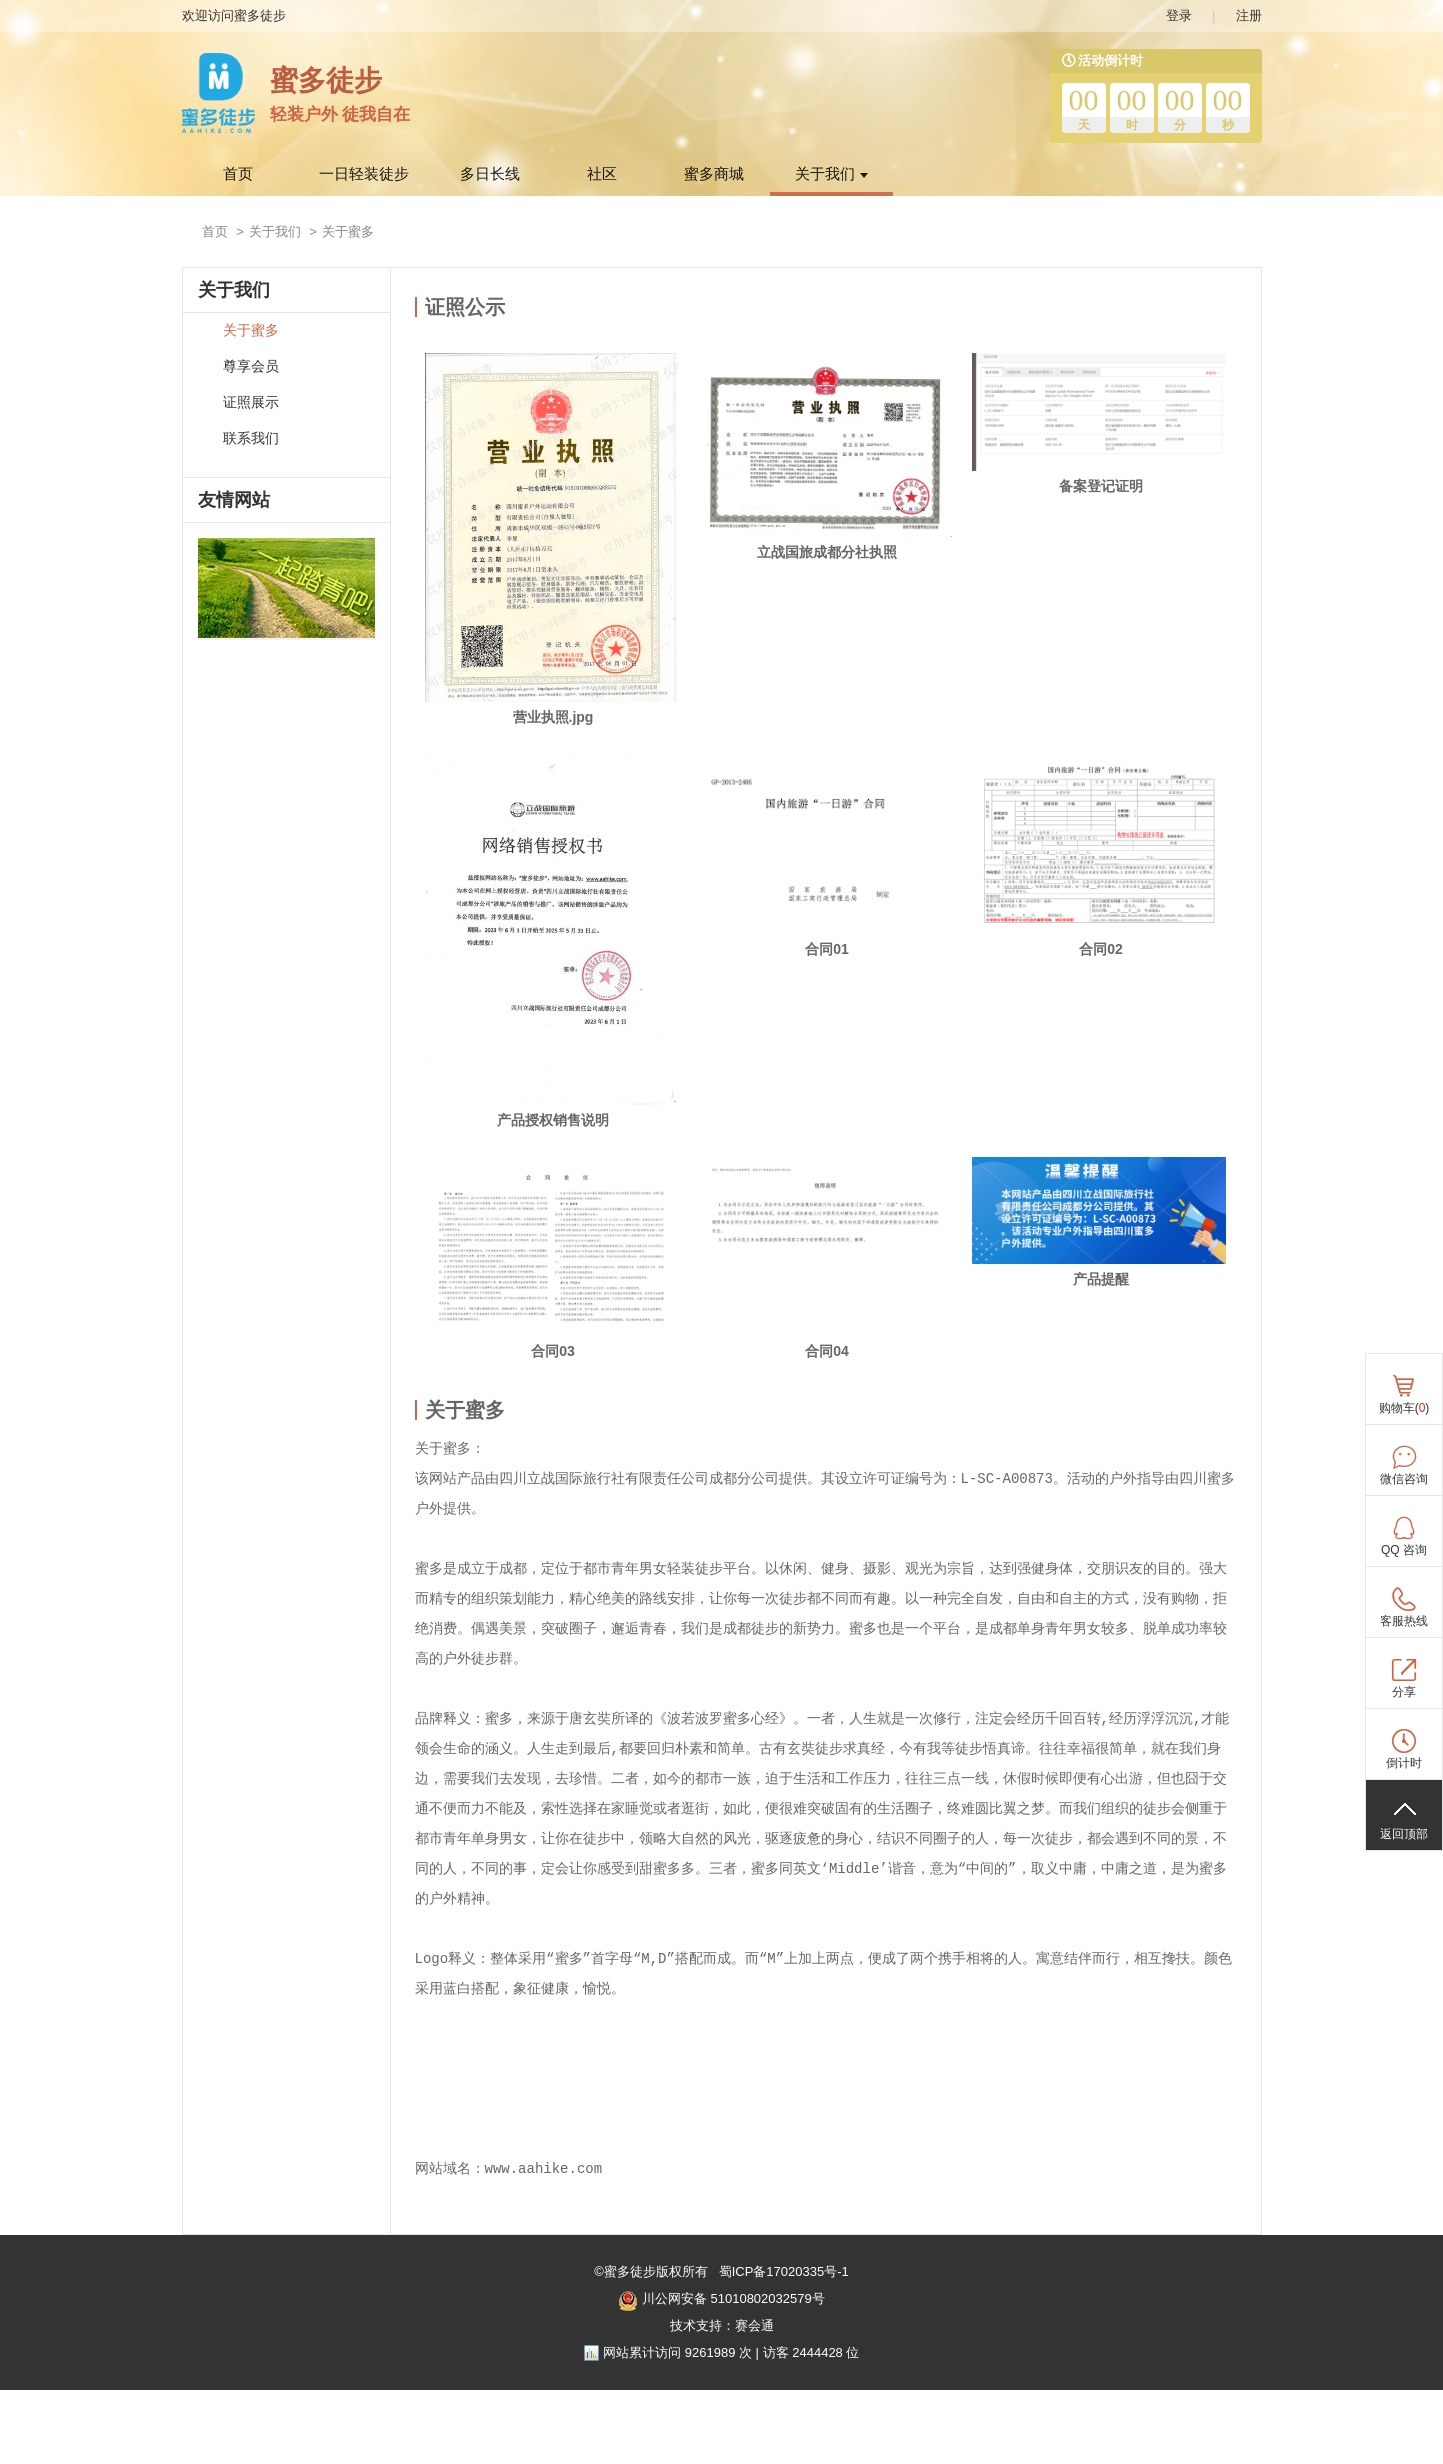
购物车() (1404, 1408)
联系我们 (251, 438)
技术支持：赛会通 (722, 2325)
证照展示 (251, 402)
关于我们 (831, 174)
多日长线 (490, 174)
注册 (1249, 15)
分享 (1404, 1692)
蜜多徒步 (326, 80)
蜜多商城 (714, 174)
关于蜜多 (251, 330)
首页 (238, 174)
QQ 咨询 (1404, 1550)
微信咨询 (1404, 1479)
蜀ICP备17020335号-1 (782, 2271)
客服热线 (1404, 1621)
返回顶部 (1404, 1834)
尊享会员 (251, 366)
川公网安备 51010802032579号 (721, 2301)
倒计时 (1404, 1763)
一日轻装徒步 (364, 174)
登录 (1179, 15)
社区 (602, 174)
